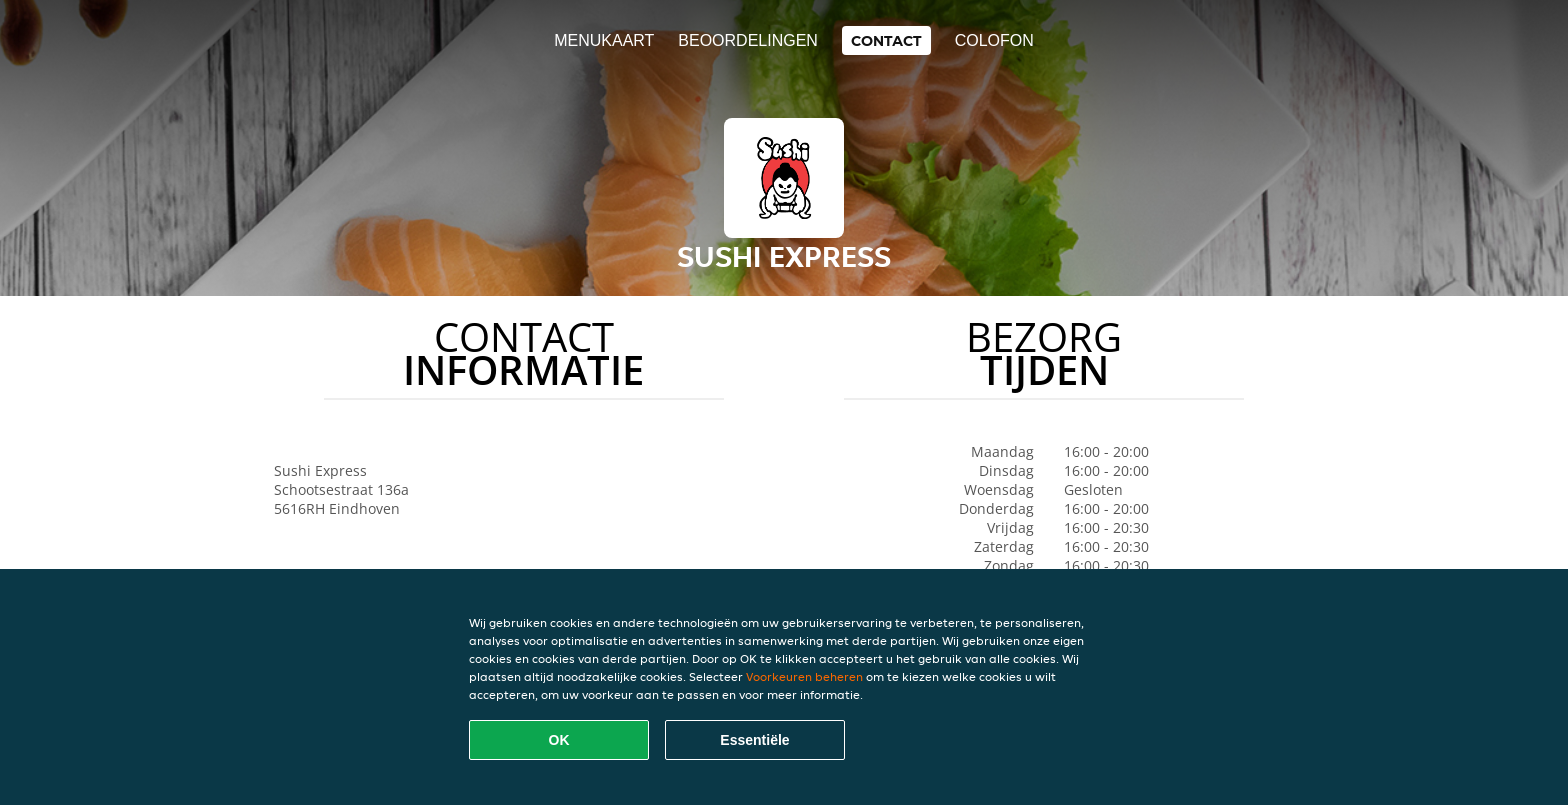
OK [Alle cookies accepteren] (559, 740)
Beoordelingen (748, 40)
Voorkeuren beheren (804, 676)
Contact (886, 40)
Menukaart (604, 40)
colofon (994, 40)
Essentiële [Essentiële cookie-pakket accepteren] (754, 740)
